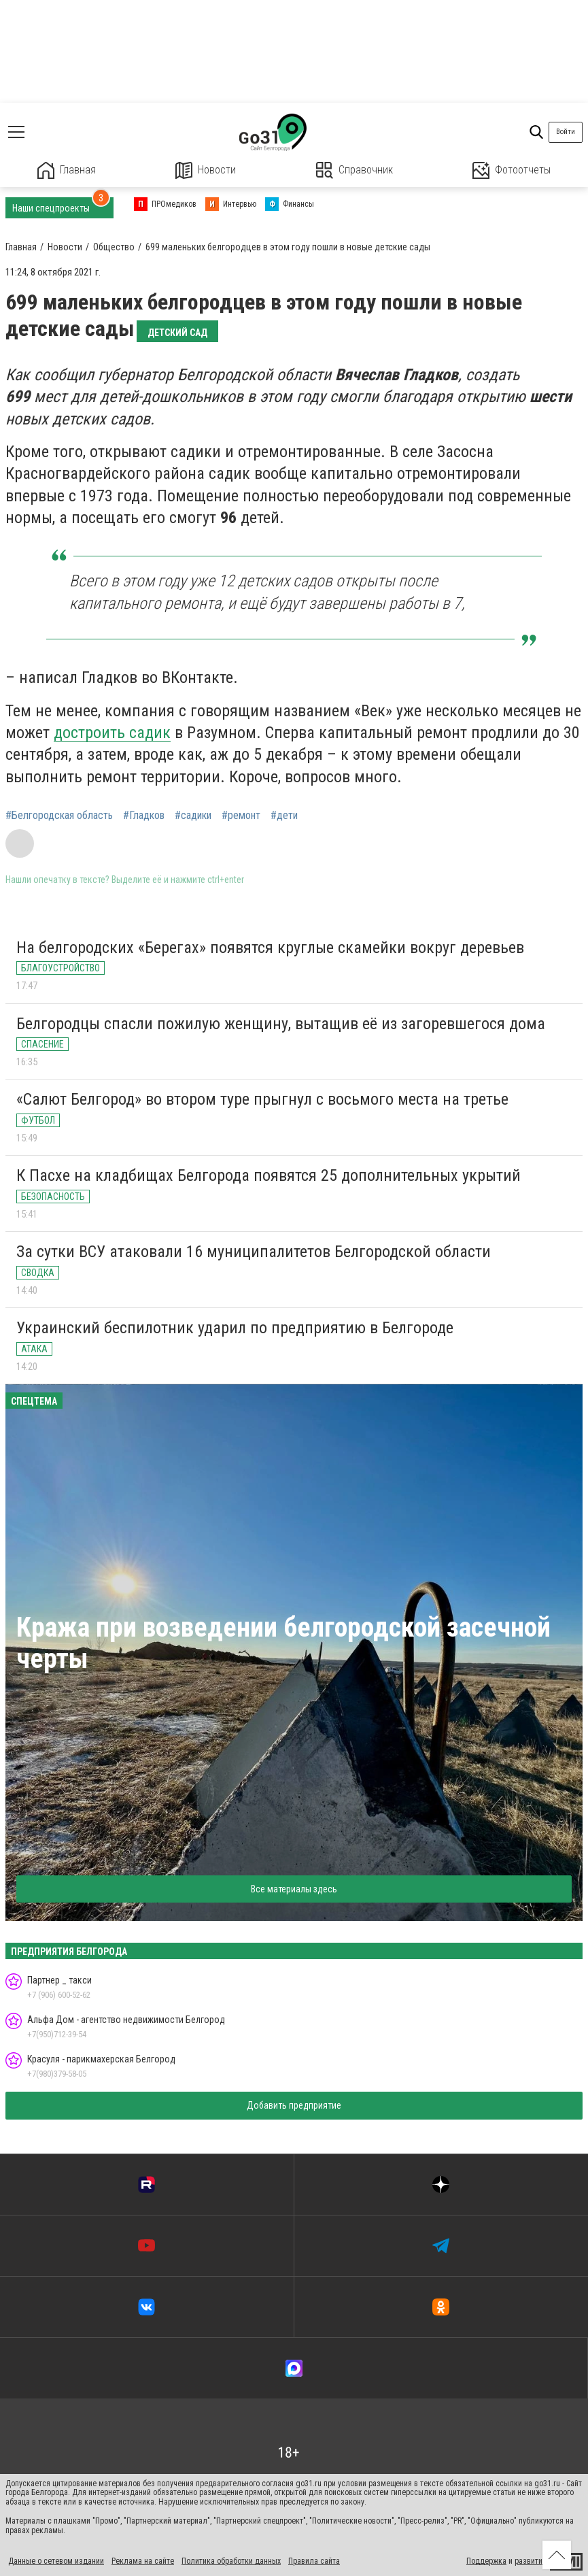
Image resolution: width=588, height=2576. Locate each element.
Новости (205, 170)
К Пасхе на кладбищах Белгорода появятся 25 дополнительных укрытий (268, 1175)
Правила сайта (314, 2561)
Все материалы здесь (294, 1889)
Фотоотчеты (511, 170)
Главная (66, 170)
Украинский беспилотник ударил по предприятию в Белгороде (234, 1327)
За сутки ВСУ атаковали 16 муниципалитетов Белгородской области (253, 1251)
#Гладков (144, 815)
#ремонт (241, 815)
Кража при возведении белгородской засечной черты (283, 1643)
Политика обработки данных (231, 2561)
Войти (565, 131)
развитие (531, 2561)
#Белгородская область (59, 815)
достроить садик (112, 732)
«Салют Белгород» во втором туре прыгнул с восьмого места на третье (262, 1099)
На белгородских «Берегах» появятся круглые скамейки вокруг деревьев (270, 947)
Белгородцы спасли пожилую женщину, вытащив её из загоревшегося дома (280, 1023)
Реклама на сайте (142, 2561)
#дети (284, 815)
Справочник (354, 170)
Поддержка (486, 2561)
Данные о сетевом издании (56, 2561)
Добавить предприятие (294, 2105)
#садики (193, 815)
